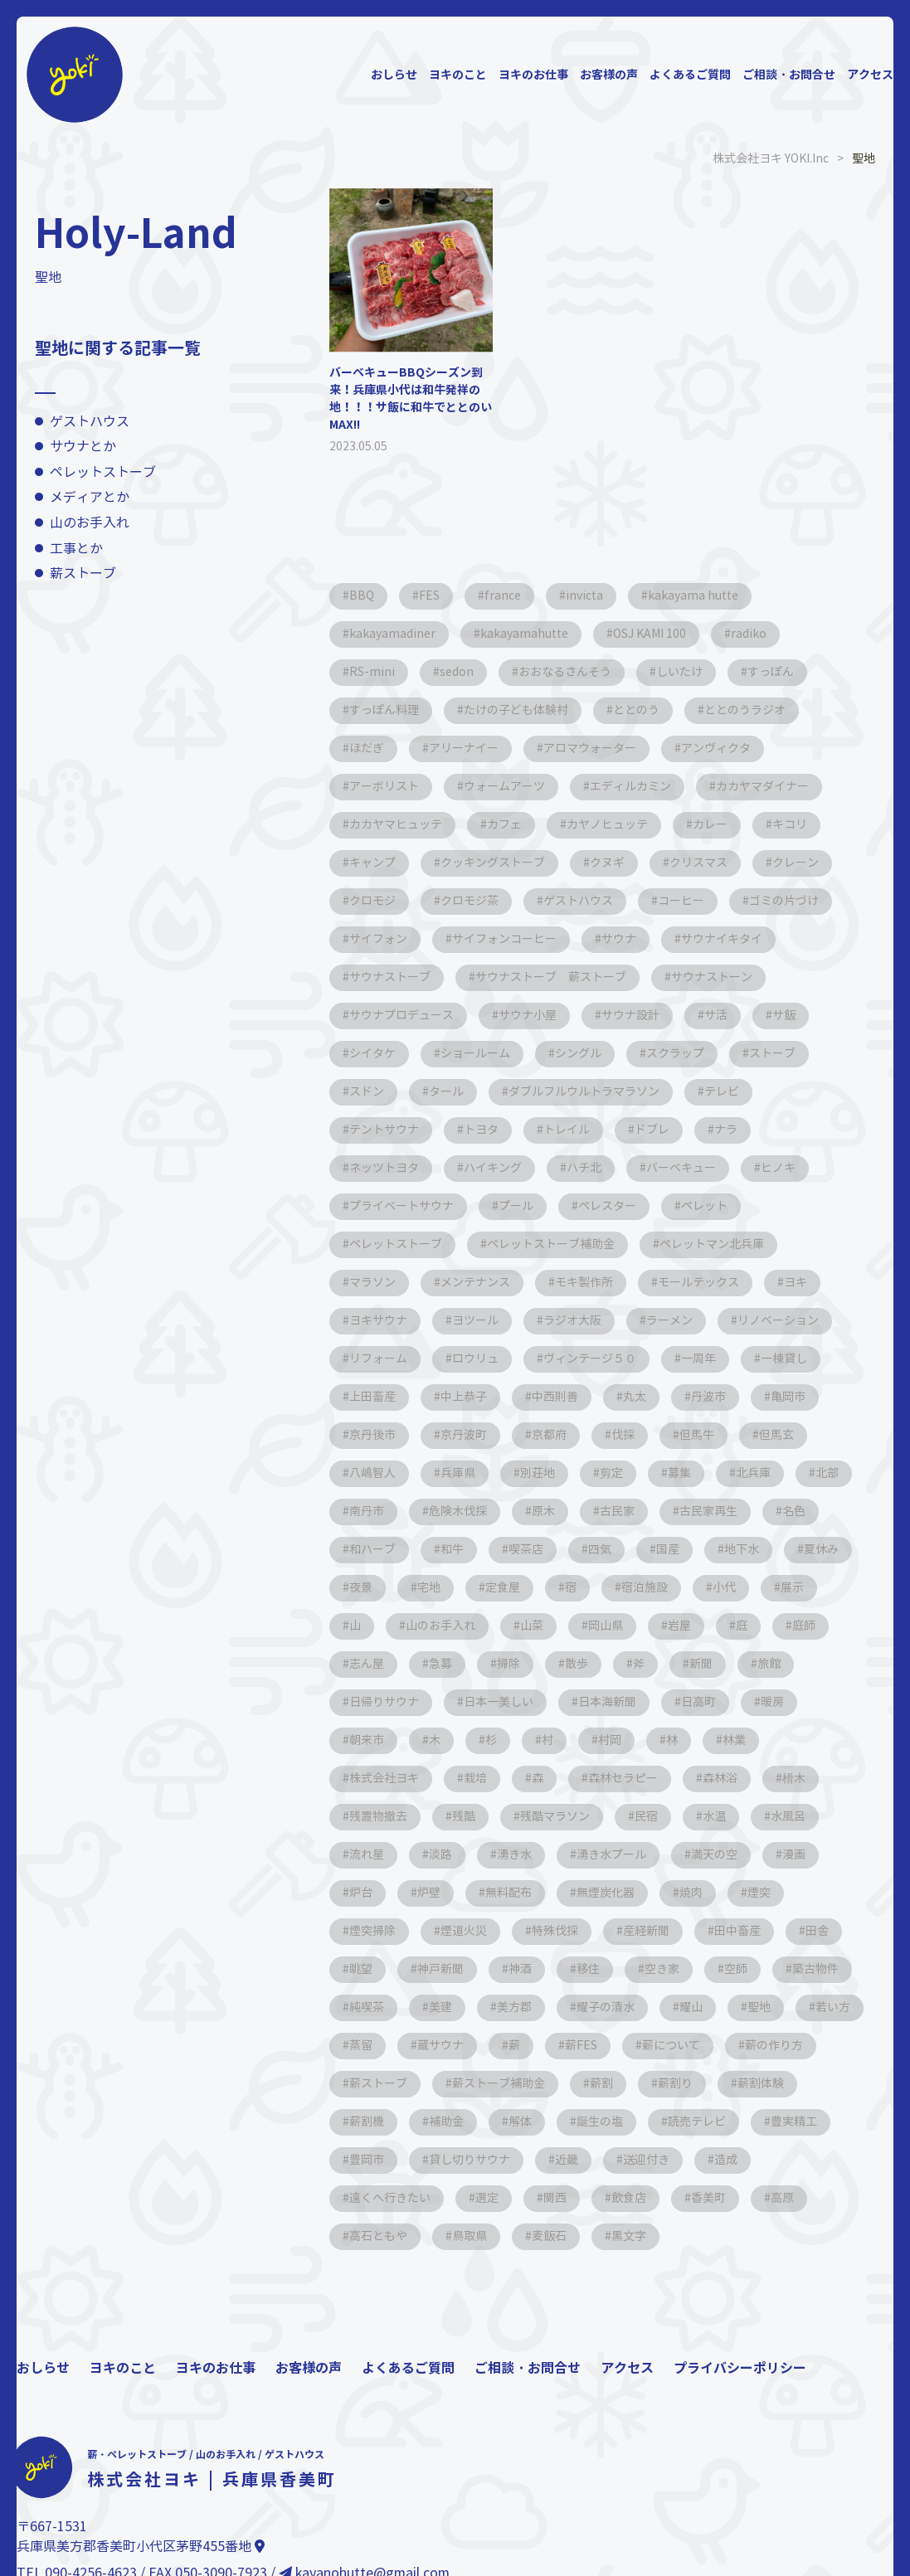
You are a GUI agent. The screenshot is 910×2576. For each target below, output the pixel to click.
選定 (487, 2198)
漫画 (793, 1855)
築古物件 (815, 1969)
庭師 (803, 1626)
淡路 (440, 1855)
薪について (671, 2046)
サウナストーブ (390, 977)
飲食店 (628, 2198)
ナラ (725, 1130)
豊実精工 (794, 2122)
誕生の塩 (600, 2122)
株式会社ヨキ (384, 1779)
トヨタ (481, 1130)
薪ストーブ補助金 (498, 2084)
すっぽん (770, 672)
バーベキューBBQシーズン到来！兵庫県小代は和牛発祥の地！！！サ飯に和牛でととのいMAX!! (410, 398)
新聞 (701, 1664)
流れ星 (366, 1855)
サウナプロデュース (401, 1016)
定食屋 (502, 1588)
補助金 (446, 2122)
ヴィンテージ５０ (589, 1359)
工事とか (76, 549)
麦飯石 (549, 2236)
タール (446, 1092)
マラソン (372, 1283)
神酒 (520, 1969)
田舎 (817, 1931)
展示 (792, 1588)
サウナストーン (711, 977)
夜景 (360, 1588)
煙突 (759, 1893)
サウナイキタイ (721, 939)
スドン (366, 1092)
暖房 (772, 1702)
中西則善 (555, 1397)
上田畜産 (372, 1397)
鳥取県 (469, 2236)
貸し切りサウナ (469, 2160)
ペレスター (607, 1206)
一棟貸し (784, 1359)
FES (429, 596)
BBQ (361, 596)
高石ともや (378, 2236)
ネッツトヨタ (384, 1168)
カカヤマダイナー (762, 787)
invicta (584, 596)
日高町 (698, 1702)
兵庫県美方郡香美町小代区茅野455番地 (141, 2546)
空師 (735, 1969)
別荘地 (537, 1473)
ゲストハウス (89, 422)
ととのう (636, 710)
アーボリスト (384, 787)
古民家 (617, 1511)
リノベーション (778, 1321)
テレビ (721, 1092)
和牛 (452, 1550)
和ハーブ (372, 1550)
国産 (667, 1550)
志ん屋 (366, 1664)
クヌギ (607, 863)
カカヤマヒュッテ (395, 825)
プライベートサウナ (401, 1206)
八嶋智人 (372, 1473)
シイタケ (372, 1054)
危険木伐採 (458, 1511)
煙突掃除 (372, 1931)
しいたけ (679, 672)
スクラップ (675, 1054)
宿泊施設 (644, 1588)
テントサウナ (384, 1130)
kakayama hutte (693, 596)
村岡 (609, 1740)
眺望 (360, 1969)
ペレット (704, 1206)
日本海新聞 (607, 1702)
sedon (457, 672)
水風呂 (788, 1817)
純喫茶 (366, 2007)
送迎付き (646, 2160)
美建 (440, 2007)
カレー (710, 825)
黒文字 (628, 2236)
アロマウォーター (589, 748)
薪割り (675, 2084)
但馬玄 (776, 1435)
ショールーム (475, 1054)
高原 (782, 2198)
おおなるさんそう (564, 672)
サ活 (716, 1016)
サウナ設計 (630, 1016)
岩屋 (679, 1626)
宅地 (428, 1588)
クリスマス (698, 863)
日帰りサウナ (384, 1702)
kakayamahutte (524, 634)
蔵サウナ (440, 2046)
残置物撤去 (378, 1817)
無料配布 (508, 1893)
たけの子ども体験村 (516, 710)
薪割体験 (760, 2084)
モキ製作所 (584, 1283)
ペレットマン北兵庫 (711, 1244)
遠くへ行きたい (390, 2198)
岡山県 (605, 1626)
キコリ (789, 825)
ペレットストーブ (103, 472)
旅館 (769, 1664)
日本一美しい (498, 1702)
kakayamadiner (392, 634)
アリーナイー (464, 748)
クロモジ (372, 901)
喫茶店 (526, 1550)
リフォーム (378, 1359)
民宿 (646, 1817)
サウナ (618, 939)
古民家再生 (708, 1511)
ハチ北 (584, 1168)
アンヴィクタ (716, 748)
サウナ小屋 (528, 1016)
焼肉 (691, 1893)
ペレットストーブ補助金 (551, 1244)
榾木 (793, 1779)
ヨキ (795, 1283)
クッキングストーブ (492, 863)
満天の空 (714, 1855)
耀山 (691, 2007)
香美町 (708, 2198)
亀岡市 (788, 1397)
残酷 (463, 1817)
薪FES (581, 2046)
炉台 (360, 1893)
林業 (734, 1740)
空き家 (662, 1969)
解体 (520, 2122)
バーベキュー (681, 1168)
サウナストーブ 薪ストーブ (550, 977)
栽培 (475, 1779)
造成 (725, 2160)
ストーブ (772, 1054)
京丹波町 (463, 1435)
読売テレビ (697, 2122)
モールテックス (698, 1283)
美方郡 (514, 2007)
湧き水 (514, 1855)
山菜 (531, 1626)
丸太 (634, 1397)
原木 (543, 1511)
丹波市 (708, 1397)
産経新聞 (646, 1931)
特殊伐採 (555, 1931)
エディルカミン (630, 787)
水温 (714, 1817)
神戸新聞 (440, 1969)
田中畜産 (737, 1931)
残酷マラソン (555, 1817)
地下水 (741, 1550)
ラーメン (669, 1321)
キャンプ (372, 863)
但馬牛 (696, 1435)
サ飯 (784, 1016)
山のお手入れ (89, 523)
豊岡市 (366, 2160)
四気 (599, 1550)
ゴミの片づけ (784, 901)
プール (516, 1206)
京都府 (549, 1435)
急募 (440, 1664)
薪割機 (366, 2122)
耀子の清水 (606, 2007)
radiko (748, 634)
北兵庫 (753, 1473)
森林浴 (720, 1779)
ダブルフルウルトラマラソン (584, 1092)
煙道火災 (463, 1931)
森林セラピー (623, 1779)
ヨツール (475, 1321)
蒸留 (360, 2046)
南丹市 (366, 1511)
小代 (724, 1588)
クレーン (795, 863)
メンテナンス (475, 1283)
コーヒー (681, 901)
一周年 (698, 1359)
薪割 (601, 2084)
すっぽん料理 (384, 710)
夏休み (821, 1550)
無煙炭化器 (606, 1893)
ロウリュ (475, 1359)
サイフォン (378, 939)
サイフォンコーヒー (504, 939)
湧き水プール (611, 1855)
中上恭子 (463, 1397)
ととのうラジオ (745, 710)
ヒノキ (778, 1168)
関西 (555, 2198)
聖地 (759, 2007)
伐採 (623, 1435)
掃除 (508, 1664)
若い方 (832, 2007)
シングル (578, 1054)
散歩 (576, 1664)
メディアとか (89, 497)
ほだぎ (366, 748)
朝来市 (366, 1740)
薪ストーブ (83, 573)
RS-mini (372, 672)
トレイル (566, 1130)
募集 (679, 1473)
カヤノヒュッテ (607, 825)
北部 (827, 1473)
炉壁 (428, 1893)
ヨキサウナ (378, 1321)
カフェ (504, 825)
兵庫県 (457, 1473)
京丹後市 (372, 1435)
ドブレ (652, 1130)
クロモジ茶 (469, 901)
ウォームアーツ (504, 787)
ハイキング (493, 1168)
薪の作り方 (774, 2046)
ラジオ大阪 (572, 1321)
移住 (588, 1969)
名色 (793, 1511)
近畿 (566, 2160)
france (502, 596)
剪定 (611, 1473)
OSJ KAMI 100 (649, 634)
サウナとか (83, 446)
